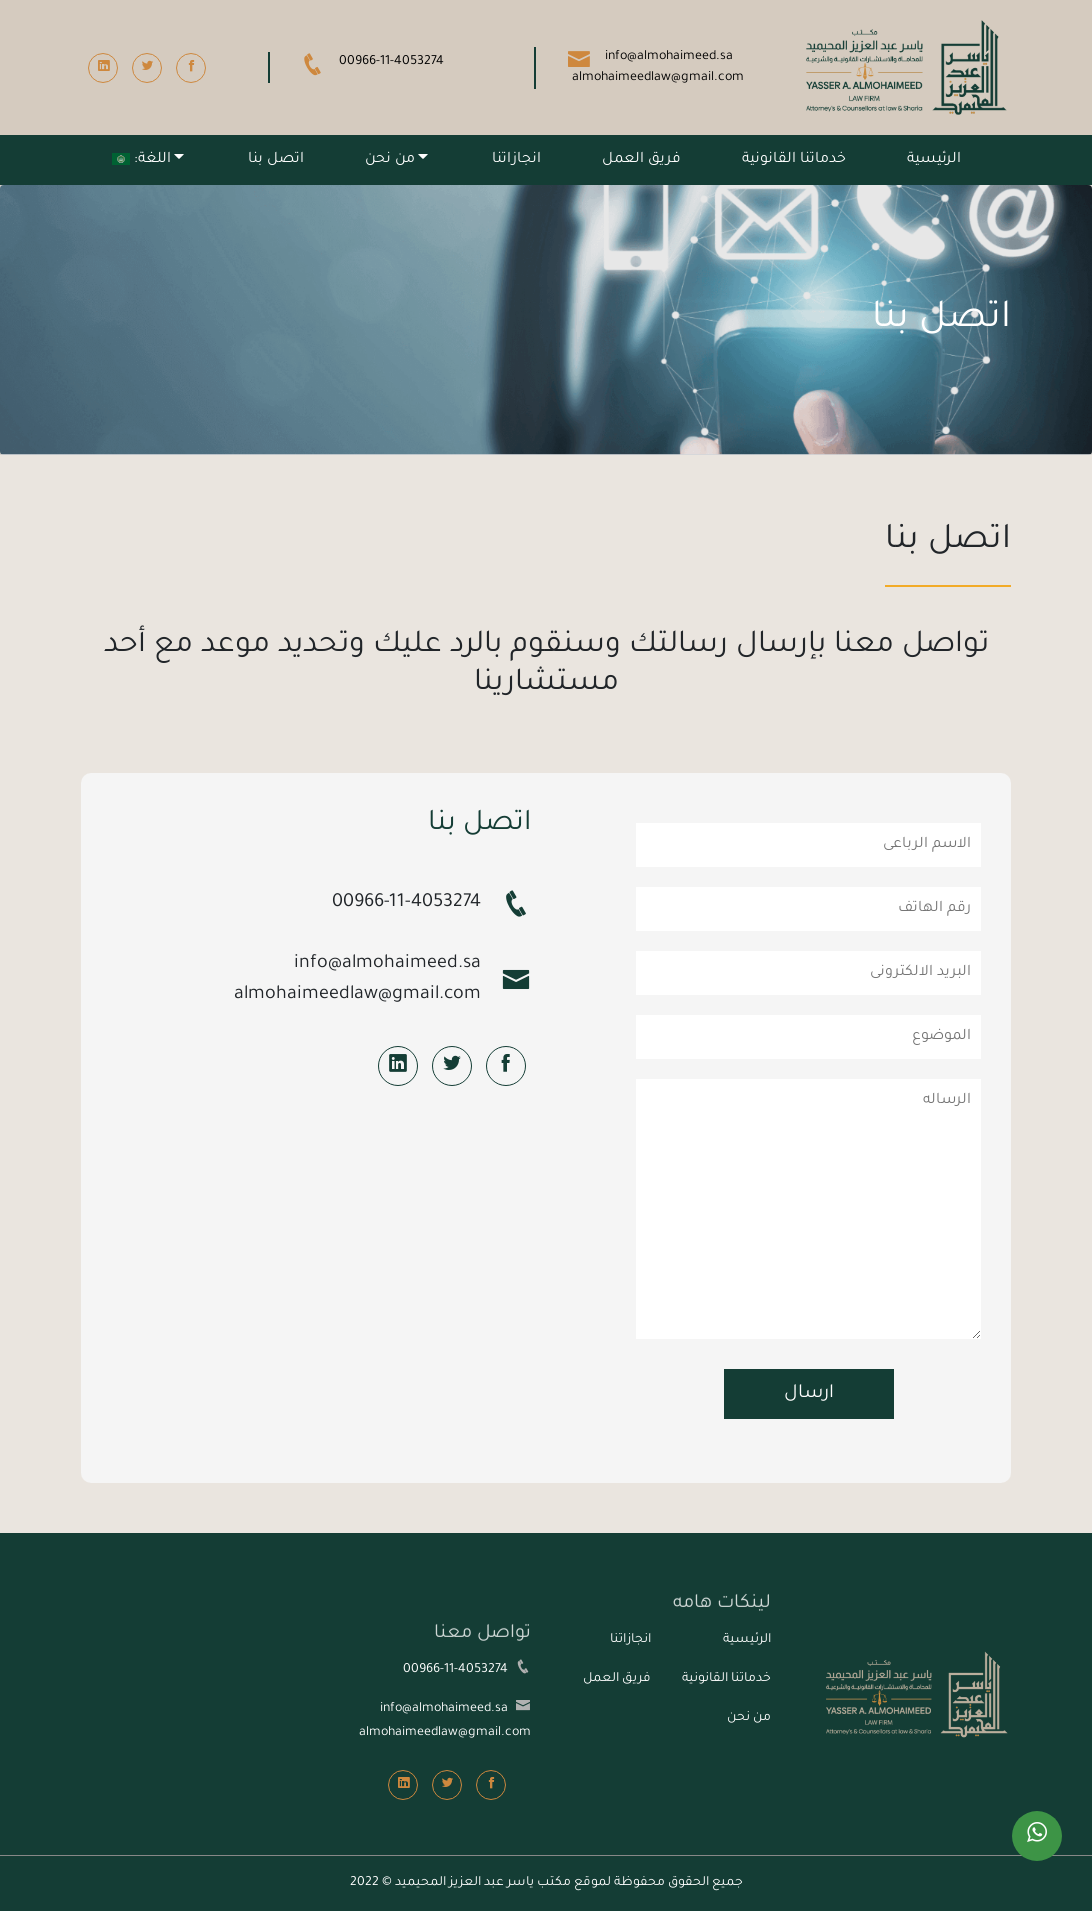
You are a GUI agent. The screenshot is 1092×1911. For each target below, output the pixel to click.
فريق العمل (641, 160)
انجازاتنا (516, 160)
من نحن (390, 160)
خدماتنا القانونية (794, 160)
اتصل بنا (276, 160)
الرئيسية (934, 160)
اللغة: (141, 160)
